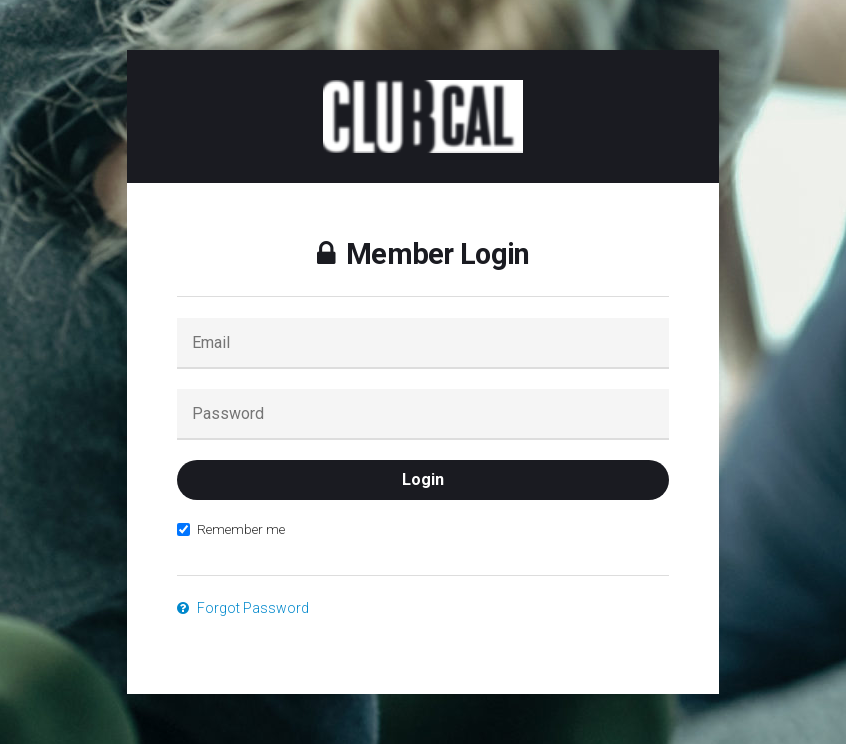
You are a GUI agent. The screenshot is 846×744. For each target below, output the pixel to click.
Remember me (231, 529)
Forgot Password (243, 608)
